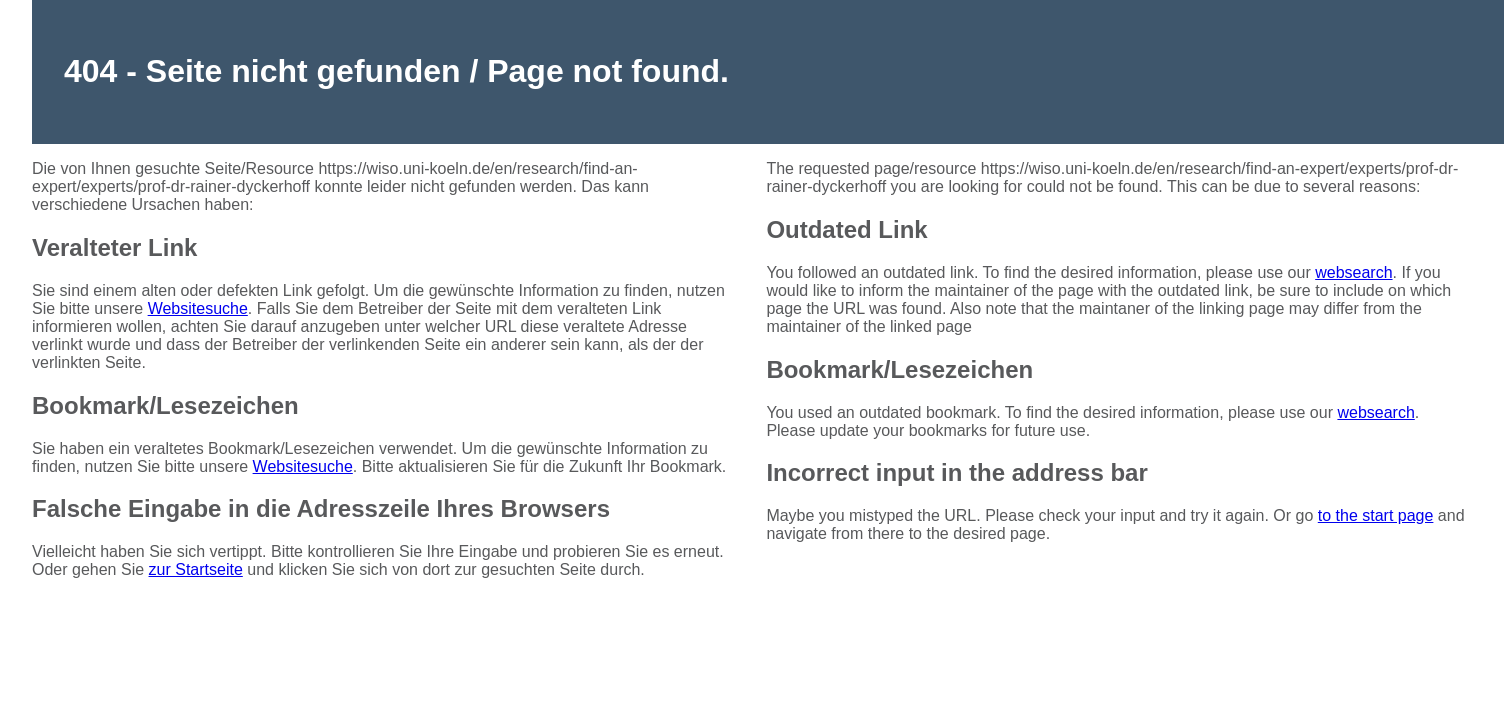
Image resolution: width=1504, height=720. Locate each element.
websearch (1353, 272)
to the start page (1376, 515)
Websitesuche (198, 308)
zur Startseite (196, 569)
